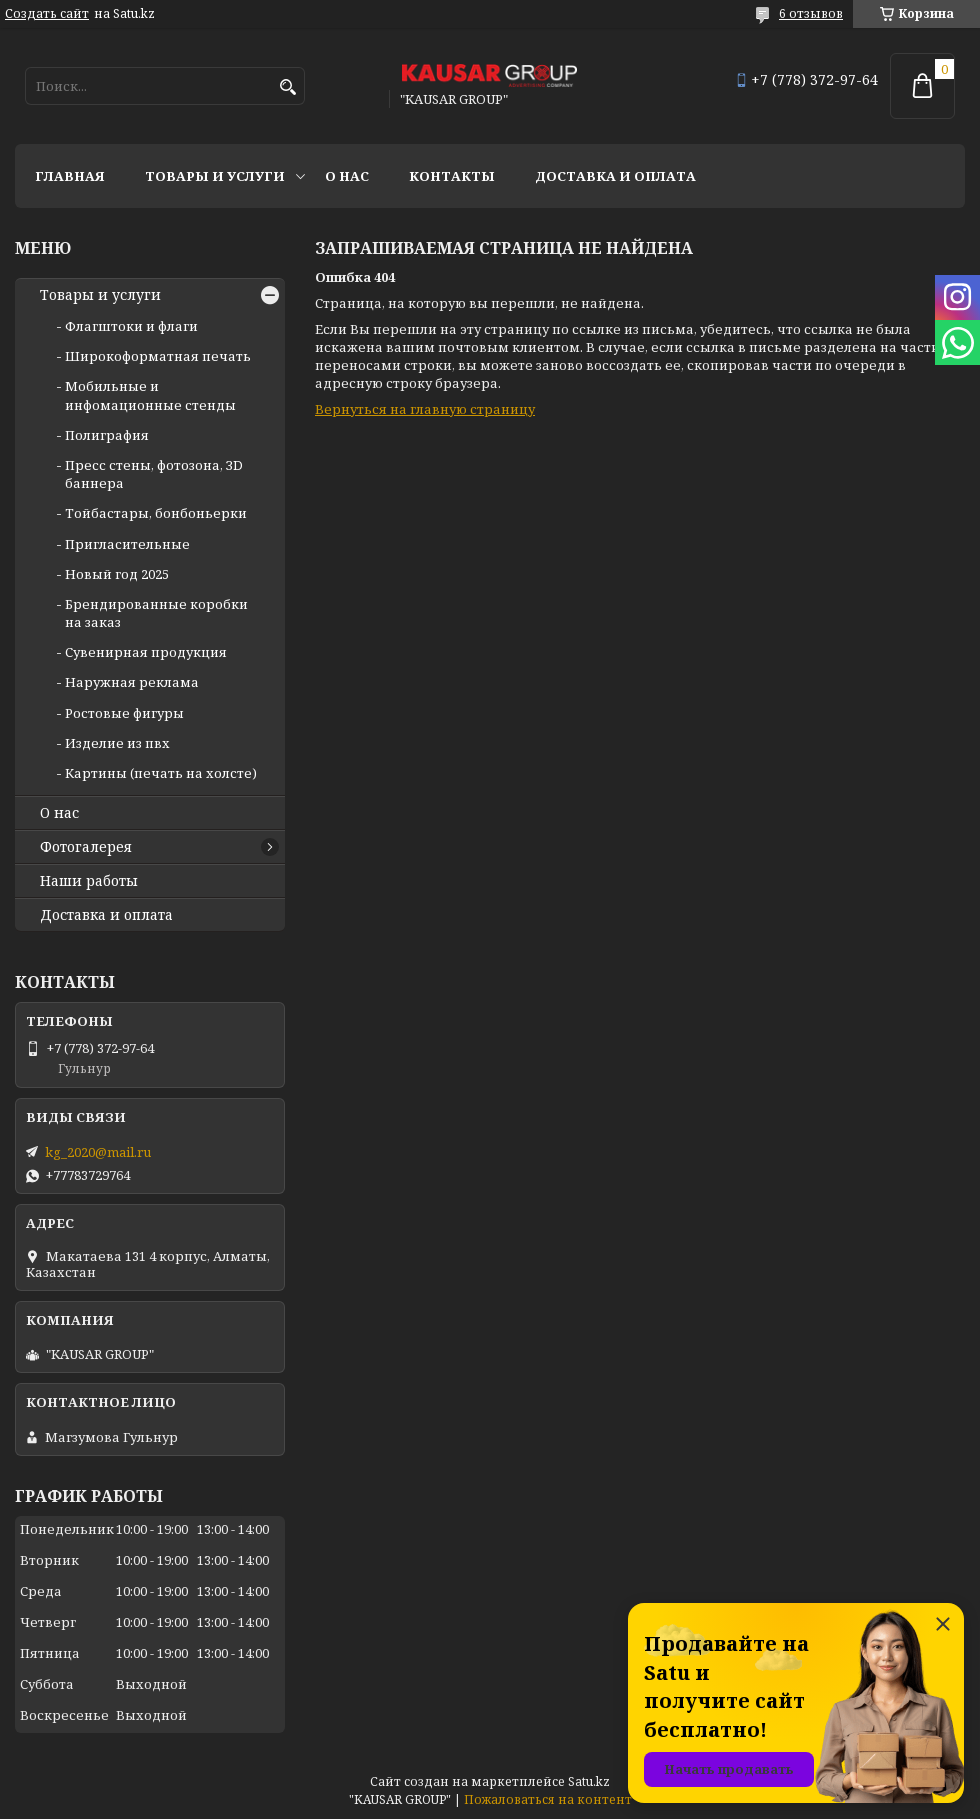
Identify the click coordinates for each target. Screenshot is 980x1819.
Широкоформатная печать (158, 356)
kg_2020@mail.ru (98, 1152)
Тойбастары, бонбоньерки (156, 513)
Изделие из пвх (117, 743)
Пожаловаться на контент (548, 1799)
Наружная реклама (132, 682)
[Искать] (287, 87)
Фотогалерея (86, 847)
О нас (347, 176)
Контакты (452, 176)
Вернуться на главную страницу (425, 409)
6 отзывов (811, 13)
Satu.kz (589, 1781)
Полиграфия (107, 435)
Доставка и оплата (615, 176)
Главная (70, 176)
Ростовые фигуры (124, 713)
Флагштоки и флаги (131, 326)
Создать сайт (47, 14)
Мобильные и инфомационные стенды (150, 395)
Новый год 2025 (117, 574)
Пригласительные (127, 544)
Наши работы (89, 881)
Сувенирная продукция (146, 652)
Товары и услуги (215, 176)
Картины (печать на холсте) (161, 773)
